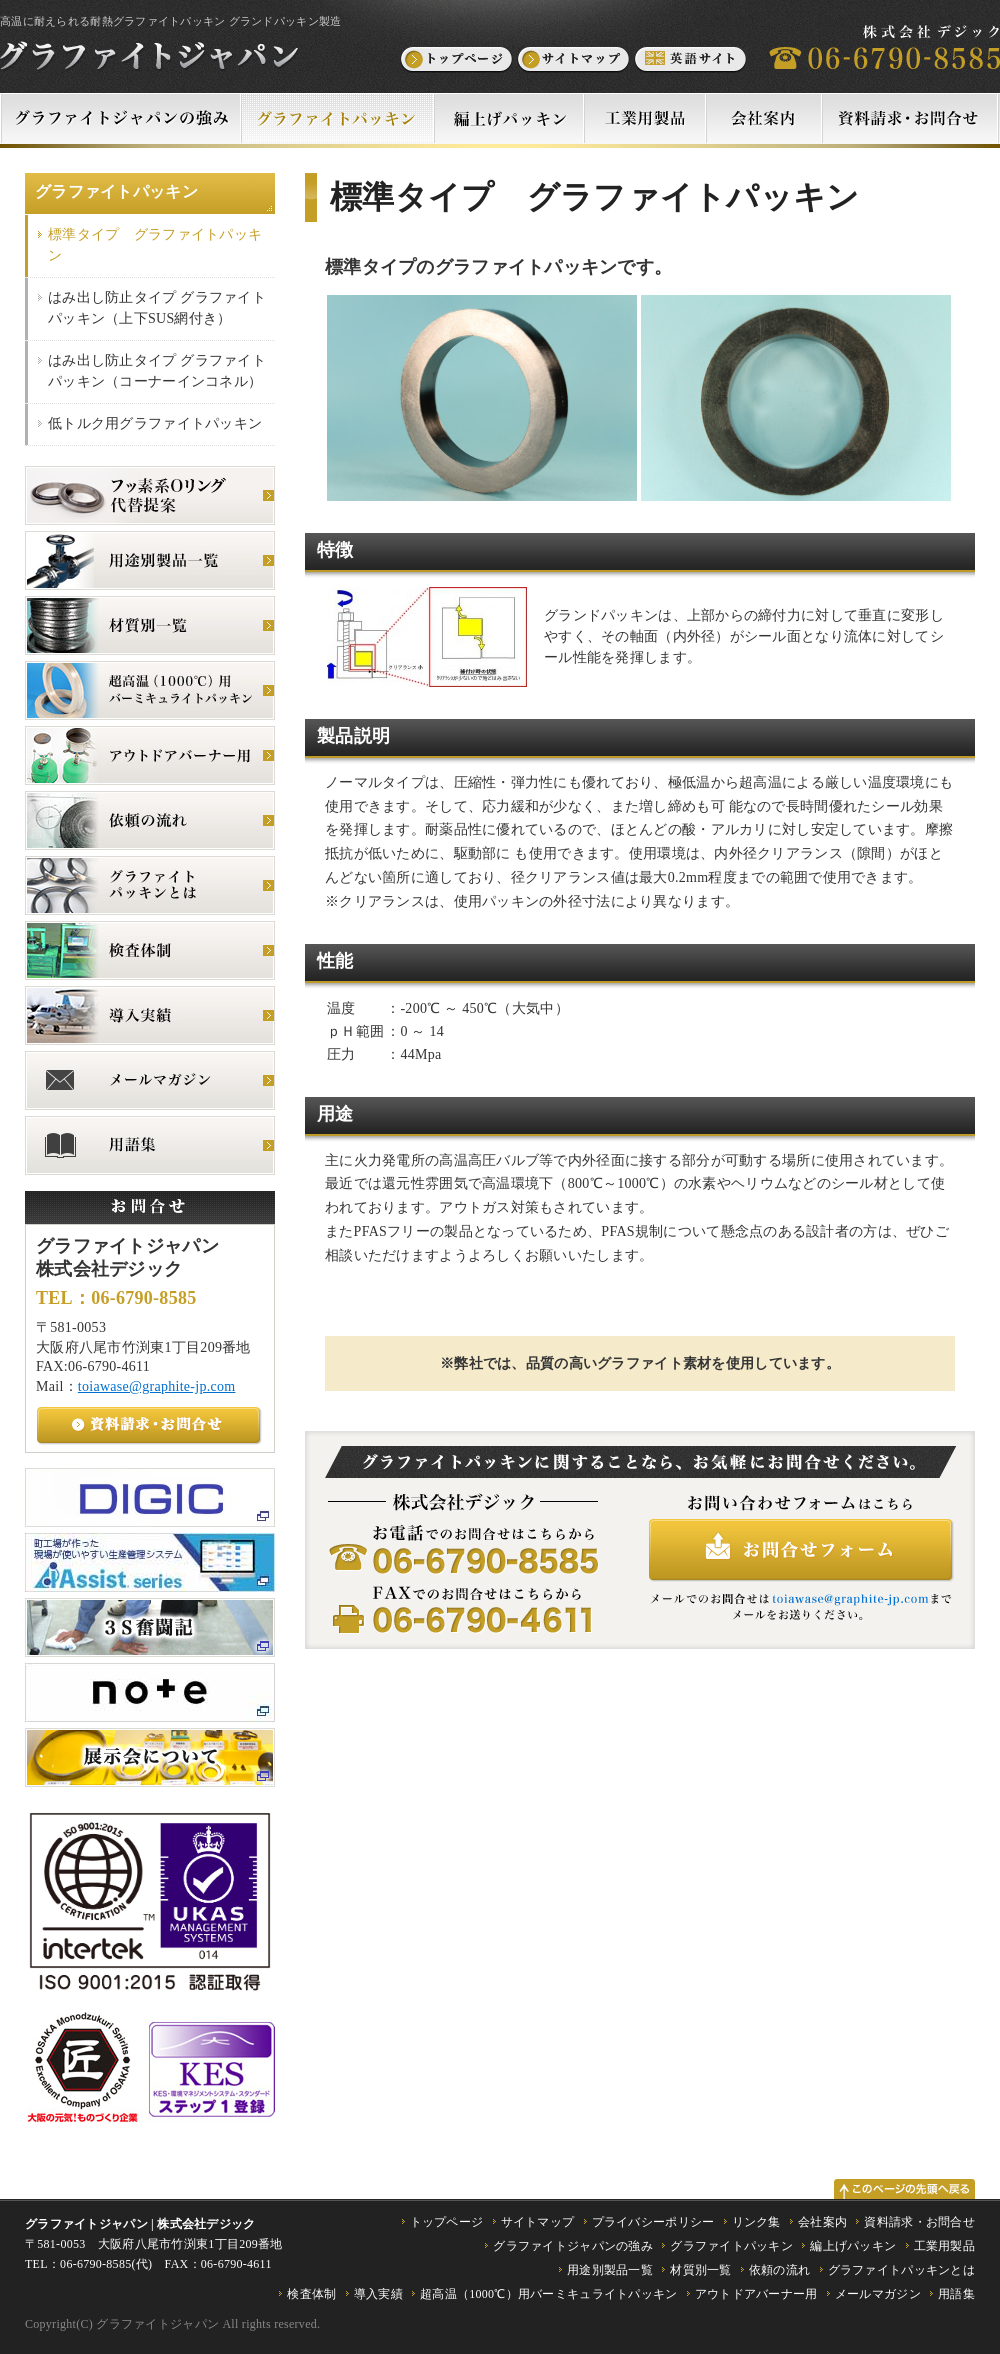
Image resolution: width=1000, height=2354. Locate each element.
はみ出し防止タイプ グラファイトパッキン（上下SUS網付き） (157, 308)
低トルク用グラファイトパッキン (155, 423)
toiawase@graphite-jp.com (157, 1386)
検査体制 (311, 2294)
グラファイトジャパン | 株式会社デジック (140, 2224)
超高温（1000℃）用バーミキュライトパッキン (548, 2294)
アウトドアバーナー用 (756, 2294)
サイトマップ (538, 2222)
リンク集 (756, 2222)
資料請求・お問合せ (919, 2222)
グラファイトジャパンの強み (573, 2246)
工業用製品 (944, 2246)
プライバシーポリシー (653, 2222)
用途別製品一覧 (610, 2270)
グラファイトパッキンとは (901, 2270)
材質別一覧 (700, 2270)
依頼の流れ (779, 2270)
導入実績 (378, 2294)
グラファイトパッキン (116, 191)
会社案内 (822, 2222)
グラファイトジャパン (157, 2324)
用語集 (956, 2294)
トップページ (447, 2222)
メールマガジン (878, 2294)
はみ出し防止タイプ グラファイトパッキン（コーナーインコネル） (157, 371)
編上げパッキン (853, 2246)
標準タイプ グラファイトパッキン (155, 245)
